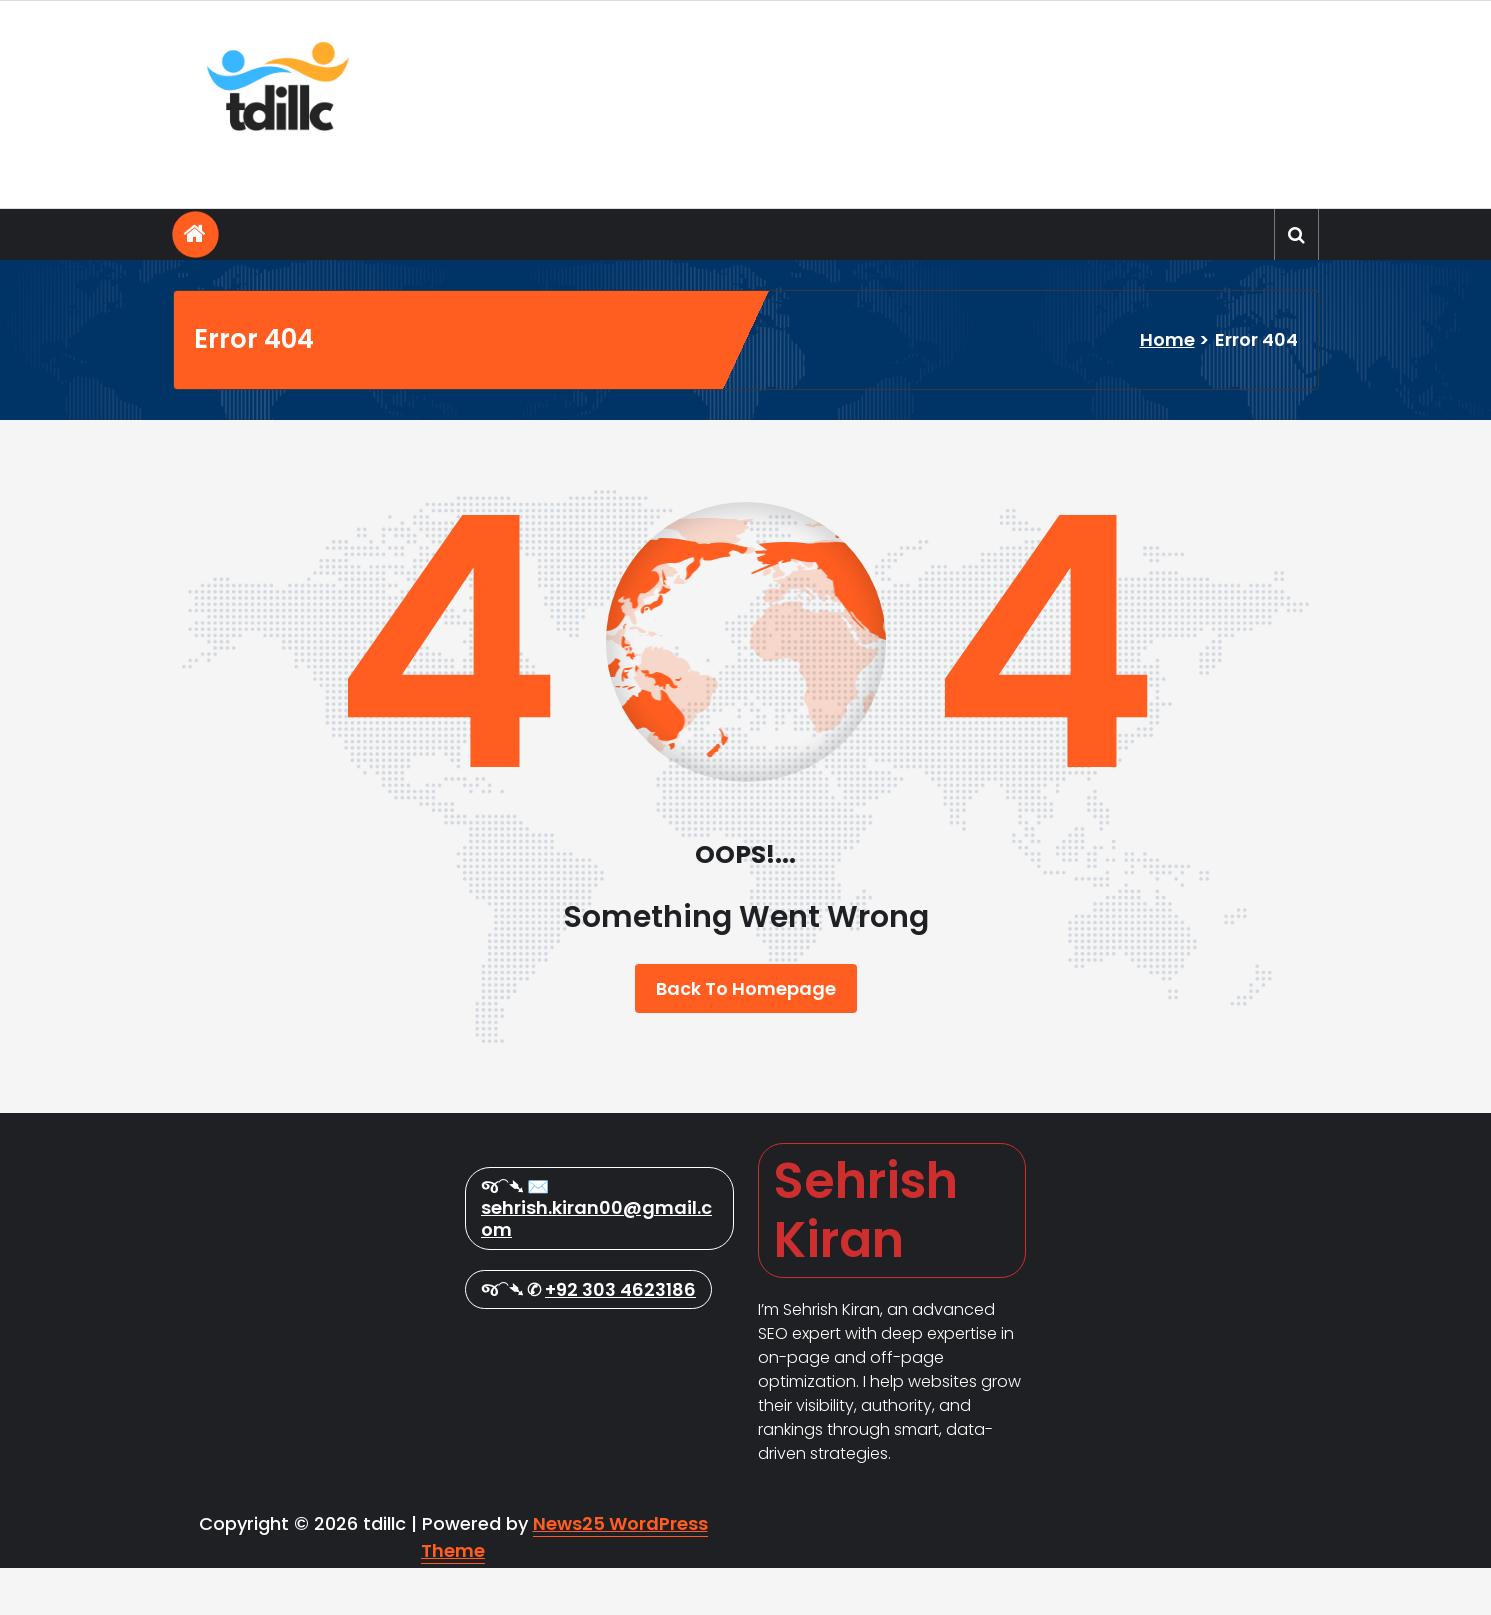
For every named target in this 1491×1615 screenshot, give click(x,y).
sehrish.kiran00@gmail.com (596, 1412)
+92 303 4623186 (620, 1483)
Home (1167, 339)
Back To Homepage (746, 988)
